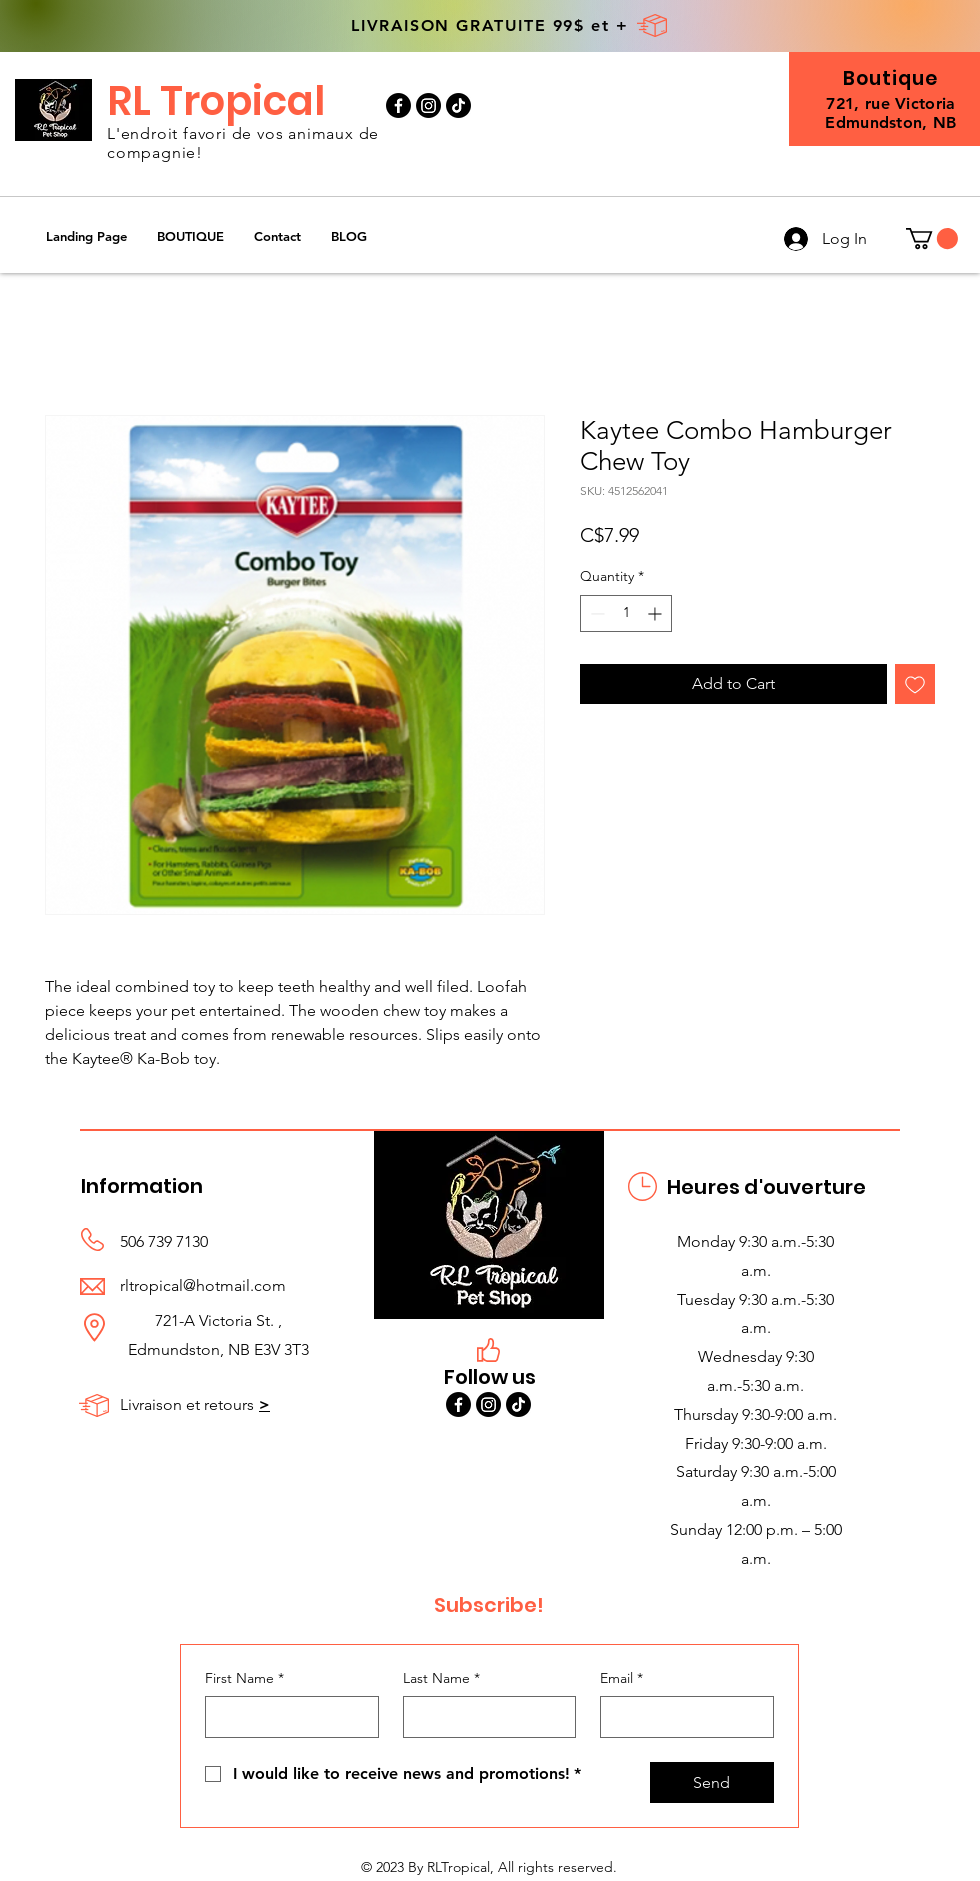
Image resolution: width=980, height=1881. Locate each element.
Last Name (441, 1679)
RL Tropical (216, 101)
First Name (244, 1679)
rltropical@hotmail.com (203, 1285)
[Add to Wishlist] (915, 684)
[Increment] (656, 613)
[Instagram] (428, 105)
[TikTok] (458, 105)
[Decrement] (595, 613)
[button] (190, 236)
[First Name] (286, 1717)
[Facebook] (398, 105)
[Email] (681, 1717)
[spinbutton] (626, 613)
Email (621, 1679)
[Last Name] (484, 1717)
